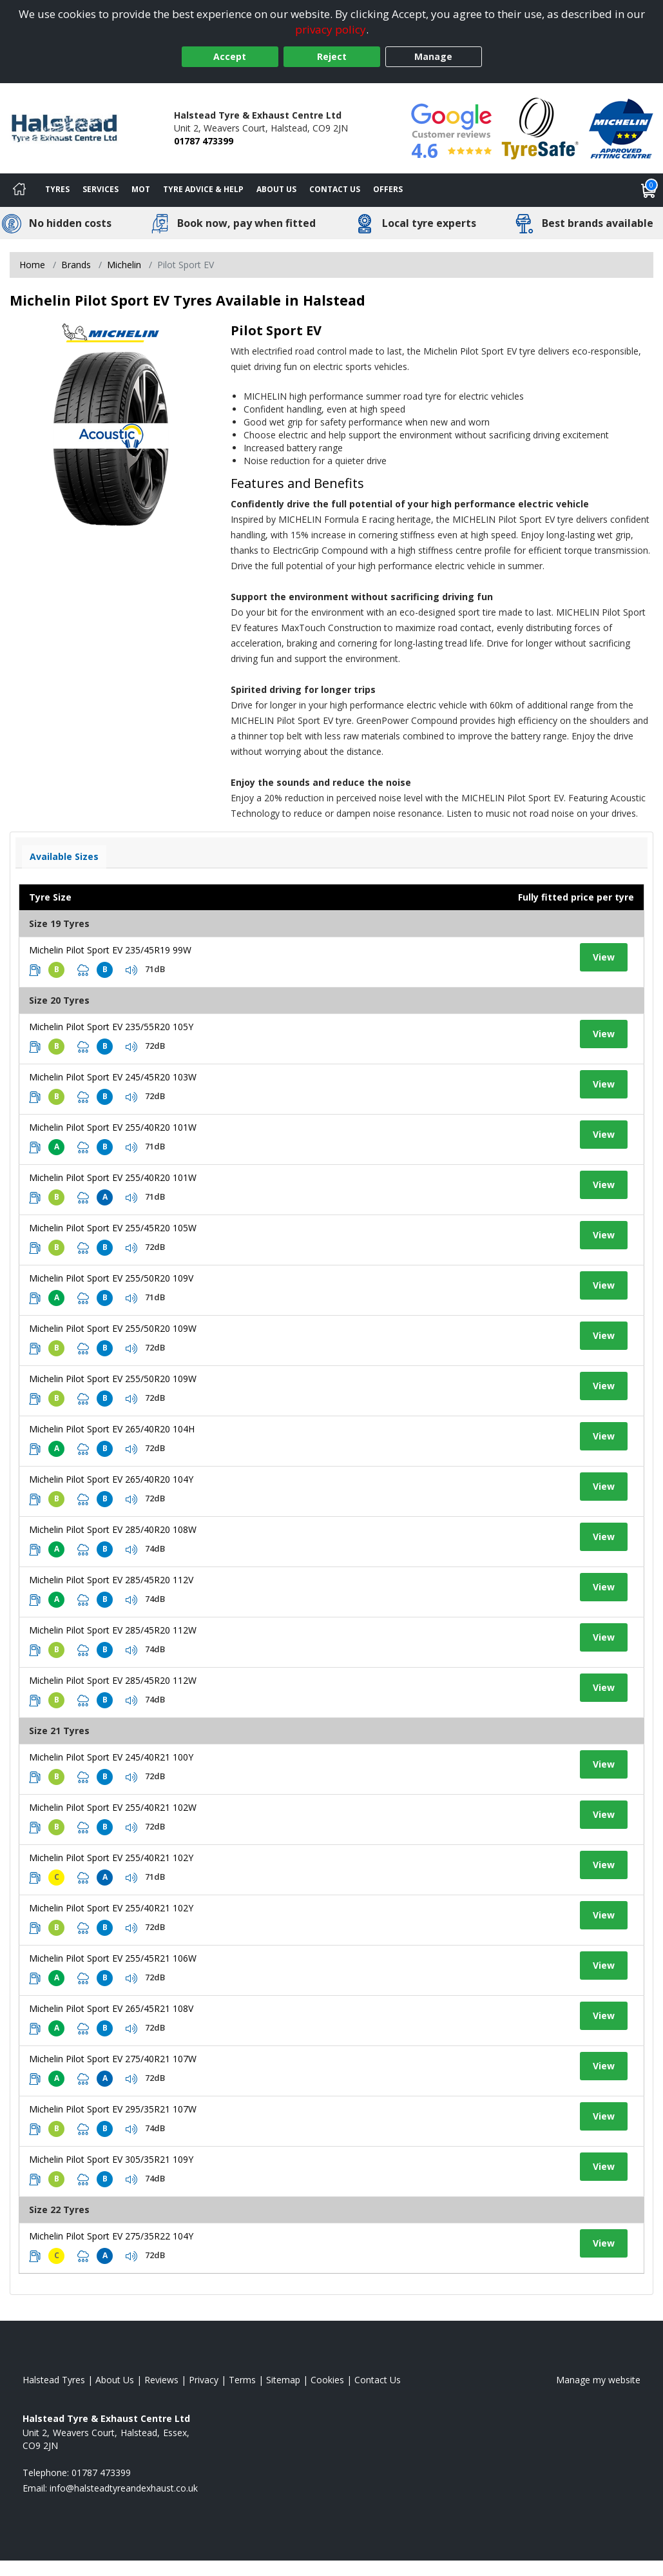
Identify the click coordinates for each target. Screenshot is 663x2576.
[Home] (19, 190)
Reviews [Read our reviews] (161, 2380)
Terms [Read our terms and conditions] (242, 2380)
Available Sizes (64, 856)
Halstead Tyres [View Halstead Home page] (54, 2380)
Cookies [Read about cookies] (327, 2380)
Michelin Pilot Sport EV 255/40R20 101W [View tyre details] (113, 1127)
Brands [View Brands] (76, 265)
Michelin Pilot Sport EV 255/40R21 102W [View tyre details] (113, 1807)
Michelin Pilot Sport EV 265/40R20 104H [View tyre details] (112, 1429)
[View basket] (649, 190)
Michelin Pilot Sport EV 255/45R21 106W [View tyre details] (113, 1958)
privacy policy (330, 29)
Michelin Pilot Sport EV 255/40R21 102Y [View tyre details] (111, 1857)
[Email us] (124, 2488)
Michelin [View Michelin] (124, 265)
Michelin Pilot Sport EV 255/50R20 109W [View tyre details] (113, 1328)
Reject (332, 56)
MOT (140, 189)
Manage (433, 56)
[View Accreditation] (540, 127)
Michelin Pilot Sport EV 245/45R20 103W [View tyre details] (113, 1077)
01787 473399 (203, 141)
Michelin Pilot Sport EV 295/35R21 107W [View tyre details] (113, 2109)
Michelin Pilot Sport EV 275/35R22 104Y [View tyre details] (111, 2236)
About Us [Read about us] (114, 2380)
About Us (276, 189)
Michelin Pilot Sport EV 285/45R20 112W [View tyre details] (113, 1630)
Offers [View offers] (388, 189)
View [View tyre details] (604, 957)
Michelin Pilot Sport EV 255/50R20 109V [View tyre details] (111, 1278)
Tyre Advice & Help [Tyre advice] (203, 189)
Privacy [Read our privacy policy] (203, 2380)
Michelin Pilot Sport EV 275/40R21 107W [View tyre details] (113, 2059)
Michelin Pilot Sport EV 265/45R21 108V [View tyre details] (111, 2008)
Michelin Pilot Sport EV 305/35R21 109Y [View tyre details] (111, 2159)
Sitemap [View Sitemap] (283, 2380)
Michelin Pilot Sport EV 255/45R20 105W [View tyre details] (113, 1228)
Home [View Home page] (32, 265)
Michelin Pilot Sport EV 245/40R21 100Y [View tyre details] (111, 1757)
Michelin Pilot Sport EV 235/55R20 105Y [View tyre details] (111, 1026)
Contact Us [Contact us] (334, 189)
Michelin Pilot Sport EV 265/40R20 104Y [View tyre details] (111, 1479)
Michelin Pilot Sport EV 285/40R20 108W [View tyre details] (113, 1529)
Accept (229, 56)
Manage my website (598, 2380)
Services (100, 189)
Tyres (57, 189)
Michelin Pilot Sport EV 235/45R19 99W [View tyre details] (110, 950)
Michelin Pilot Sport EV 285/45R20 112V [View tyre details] (111, 1580)
